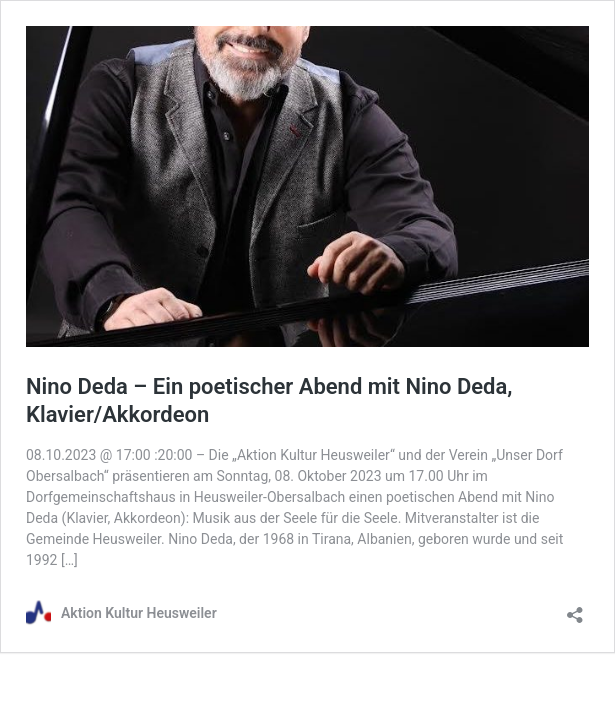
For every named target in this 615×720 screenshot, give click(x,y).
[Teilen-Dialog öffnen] (575, 608)
